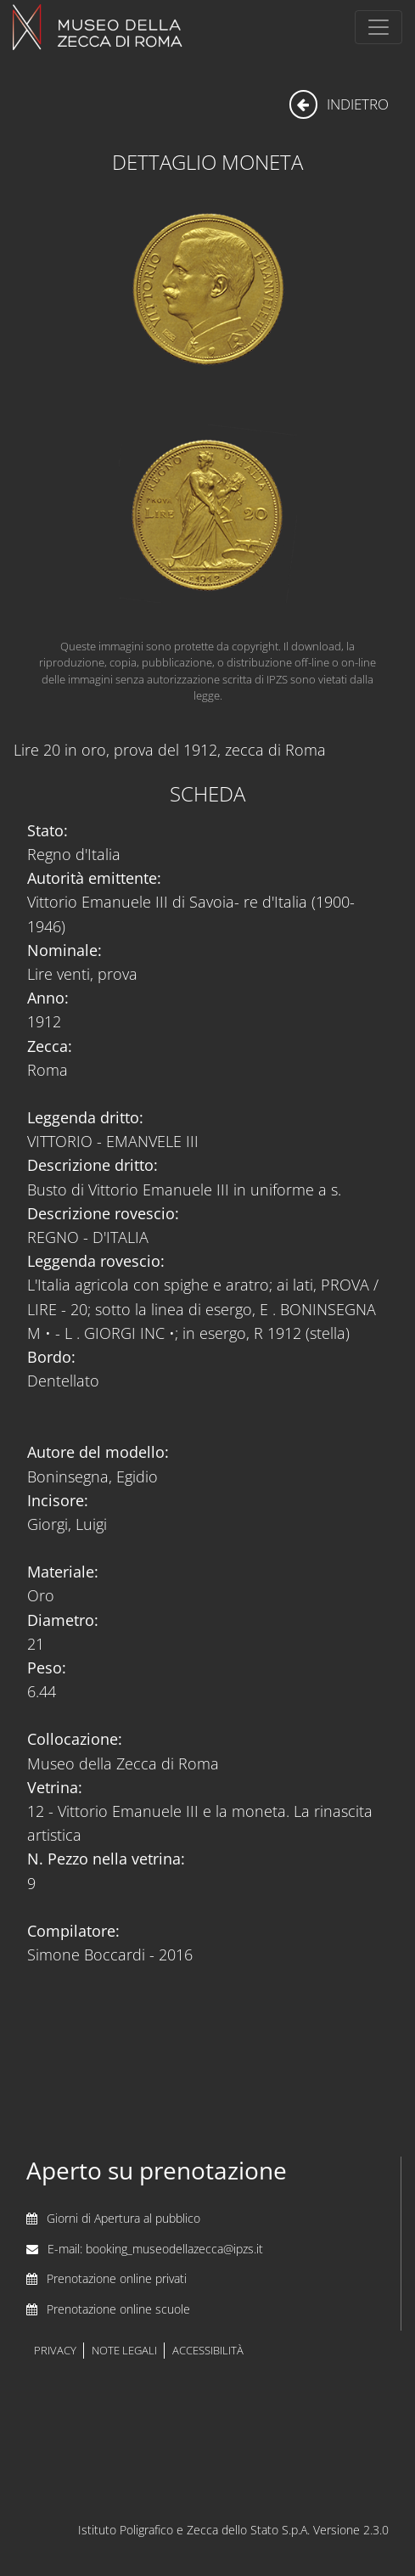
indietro (339, 104)
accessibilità (208, 2350)
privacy (55, 2350)
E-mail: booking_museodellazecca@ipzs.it (155, 2249)
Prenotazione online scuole (118, 2309)
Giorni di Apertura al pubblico (123, 2218)
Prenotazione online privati (117, 2278)
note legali (124, 2350)
